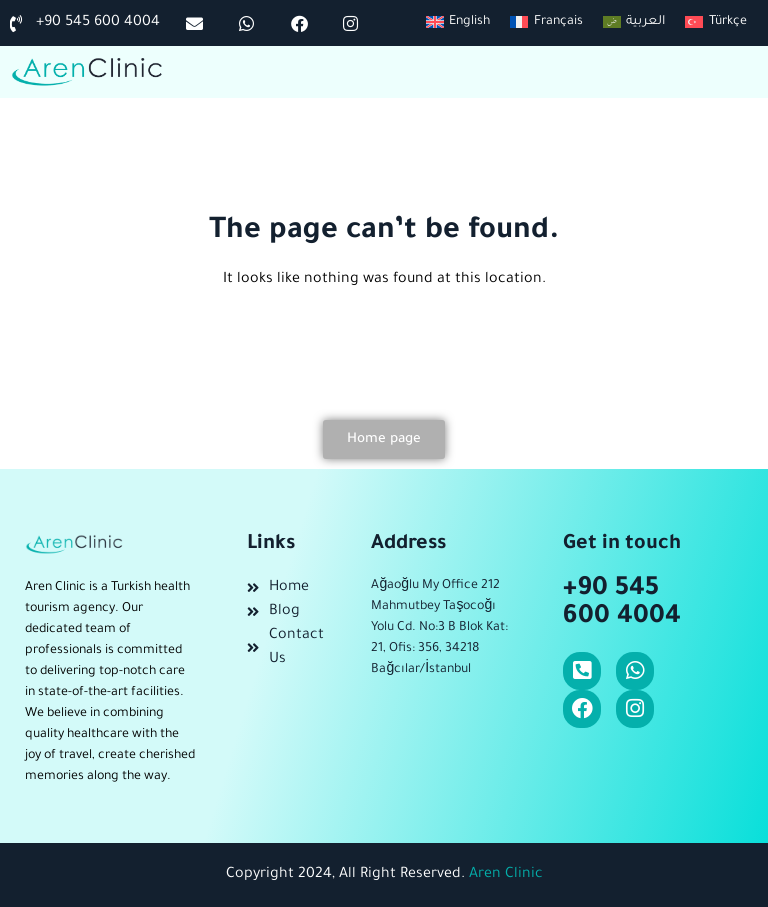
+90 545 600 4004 (622, 604)
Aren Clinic (506, 875)
